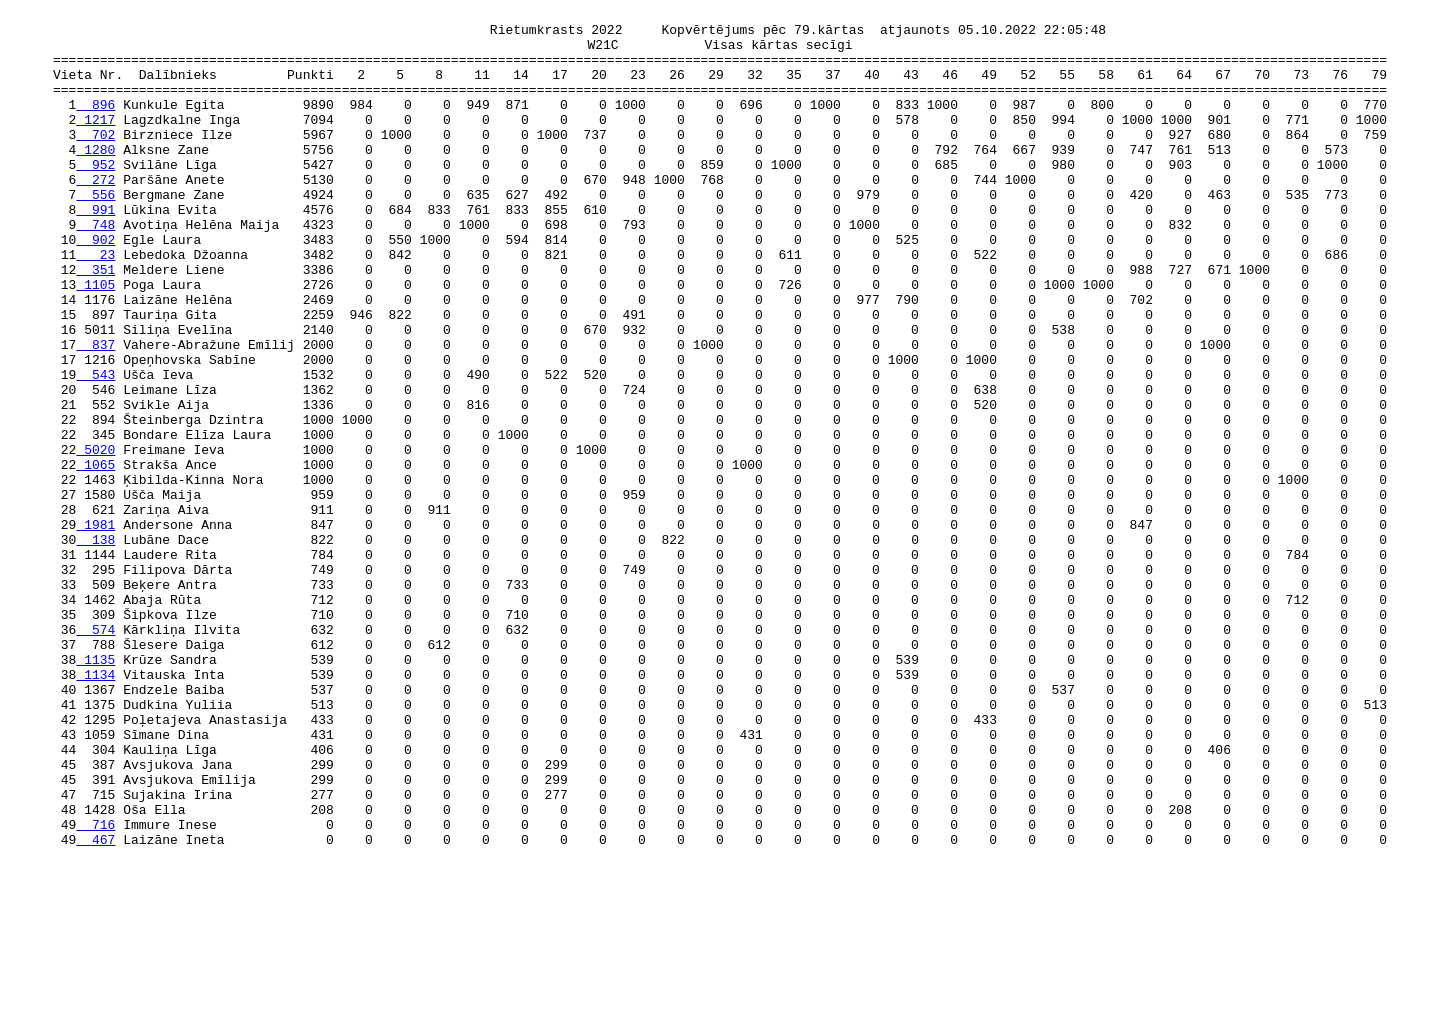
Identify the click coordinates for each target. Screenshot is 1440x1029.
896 (95, 125)
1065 (95, 557)
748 (95, 269)
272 (95, 215)
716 (95, 989)
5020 (95, 539)
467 (95, 1007)
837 (95, 413)
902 (95, 287)
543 (95, 449)
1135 (95, 791)
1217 (95, 143)
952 (95, 197)
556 (95, 233)
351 (95, 323)
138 (95, 647)
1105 (95, 341)
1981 (95, 629)
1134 (95, 809)
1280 (95, 179)
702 (95, 161)
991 (95, 251)
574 (95, 755)
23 (95, 305)
